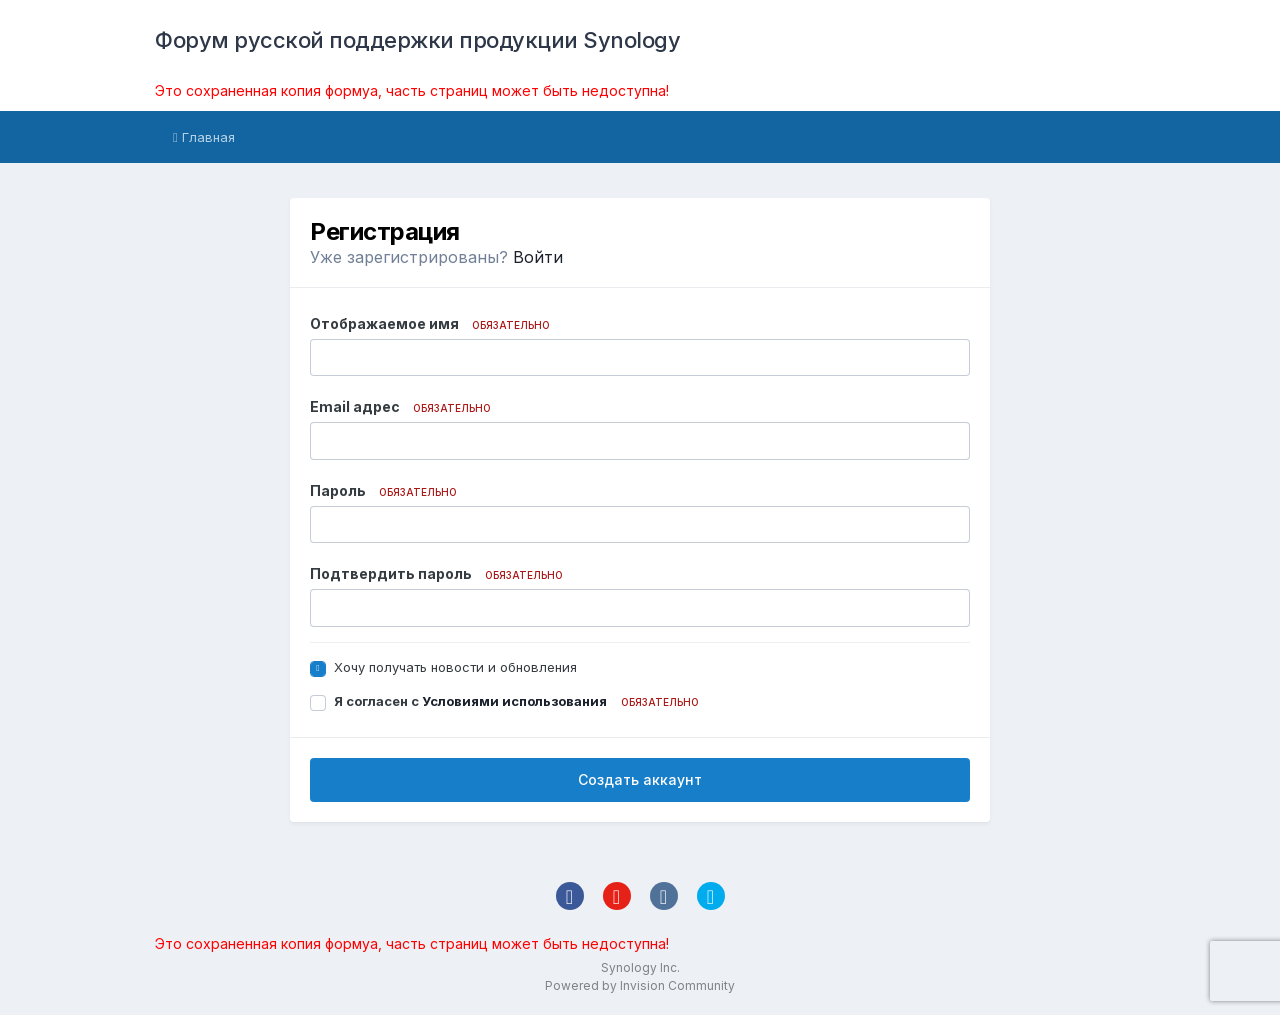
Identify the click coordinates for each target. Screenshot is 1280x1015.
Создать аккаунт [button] (640, 779)
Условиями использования (514, 701)
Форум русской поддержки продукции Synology (417, 40)
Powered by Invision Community (640, 985)
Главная (204, 137)
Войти (538, 257)
